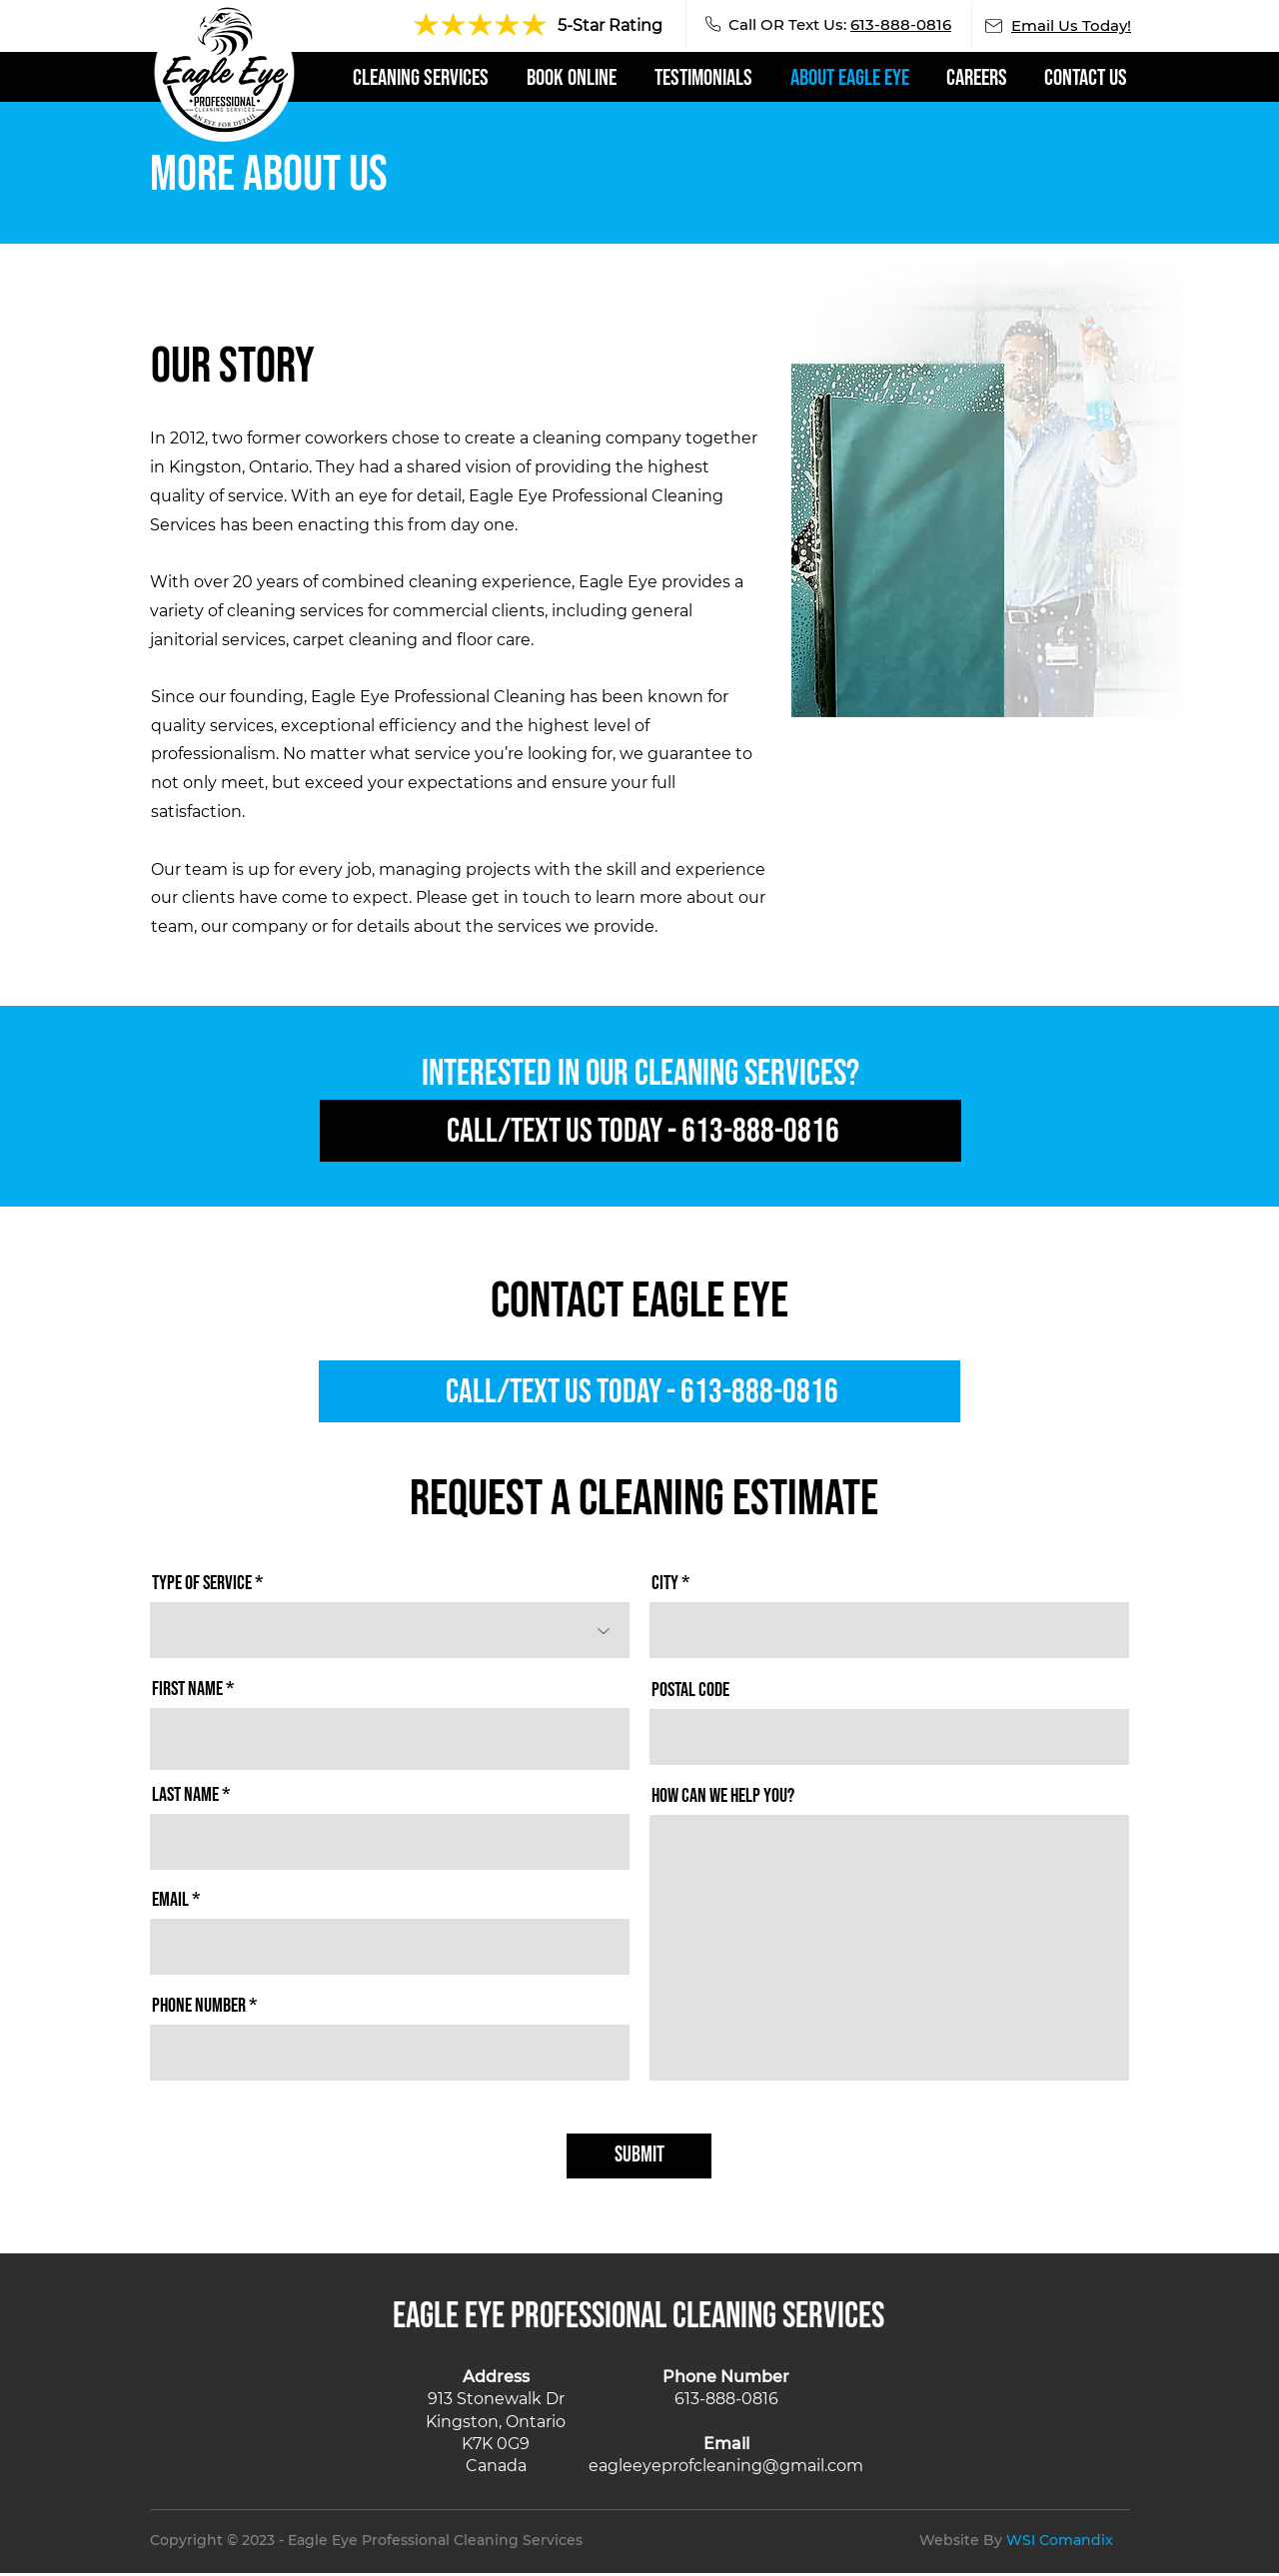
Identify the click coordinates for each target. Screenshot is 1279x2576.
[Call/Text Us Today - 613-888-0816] (640, 1131)
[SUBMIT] (639, 2156)
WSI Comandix (1059, 2540)
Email (170, 1900)
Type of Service (202, 1583)
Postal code (690, 1690)
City (664, 1583)
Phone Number (199, 2006)
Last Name (185, 1795)
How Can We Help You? (722, 1796)
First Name (187, 1689)
